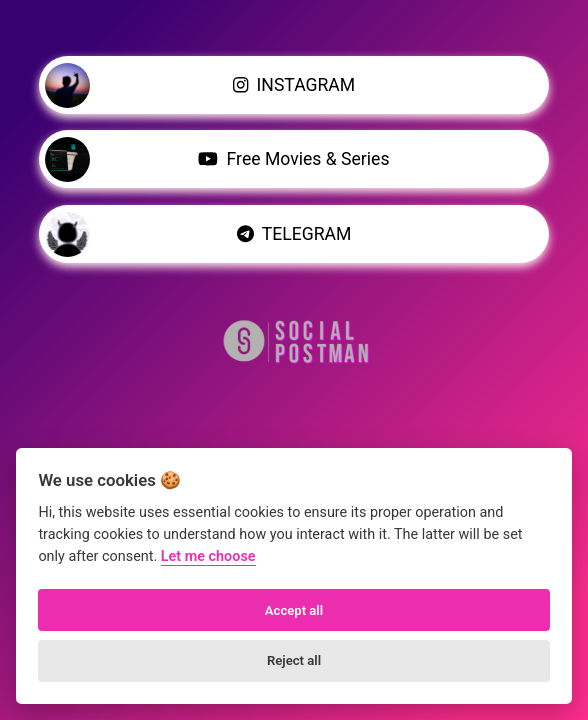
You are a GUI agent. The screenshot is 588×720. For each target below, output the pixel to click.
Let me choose (208, 556)
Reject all (294, 660)
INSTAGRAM (200, 85)
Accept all (294, 610)
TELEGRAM (198, 233)
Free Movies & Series (217, 159)
